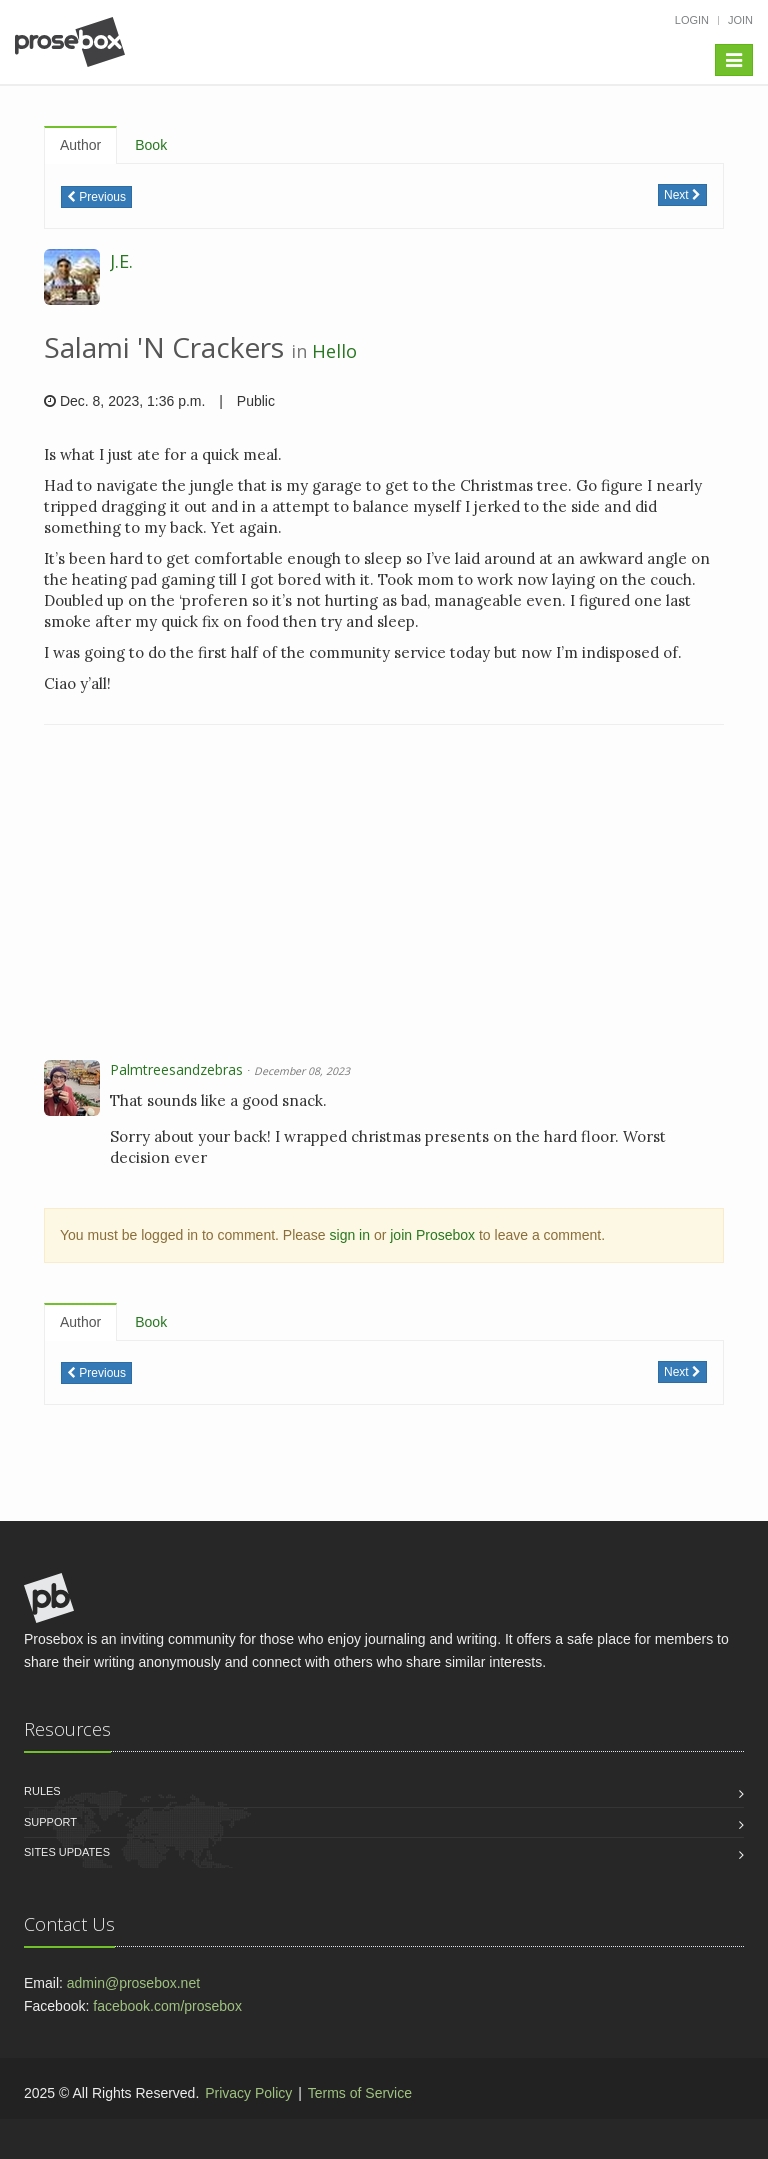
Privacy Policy (248, 2093)
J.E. (121, 261)
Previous (96, 197)
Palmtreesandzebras (176, 1069)
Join (740, 20)
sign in (350, 1235)
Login (692, 20)
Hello (334, 351)
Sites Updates (67, 1852)
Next (682, 195)
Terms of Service (360, 2093)
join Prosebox (432, 1235)
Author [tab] (80, 145)
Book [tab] (151, 145)
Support (50, 1822)
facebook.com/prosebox (167, 2006)
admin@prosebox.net (133, 1983)
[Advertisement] (384, 895)
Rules (42, 1791)
